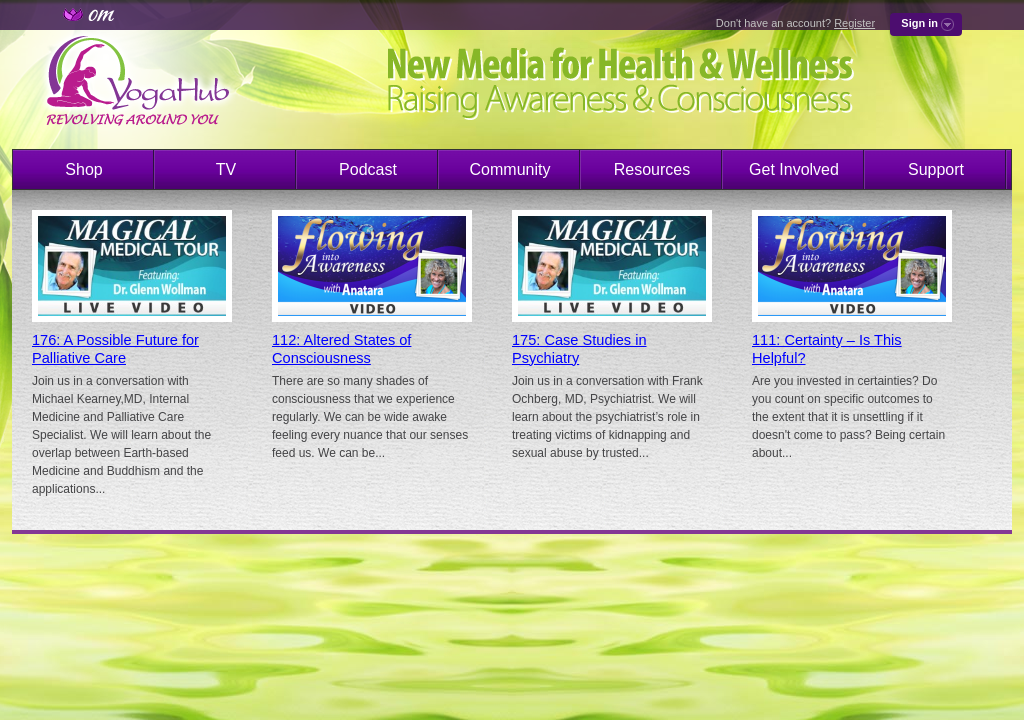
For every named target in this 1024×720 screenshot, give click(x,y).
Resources (652, 169)
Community (510, 169)
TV (226, 169)
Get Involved (794, 169)
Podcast (368, 169)
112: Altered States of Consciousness (341, 349)
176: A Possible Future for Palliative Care (115, 349)
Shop (83, 169)
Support (936, 169)
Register (854, 23)
